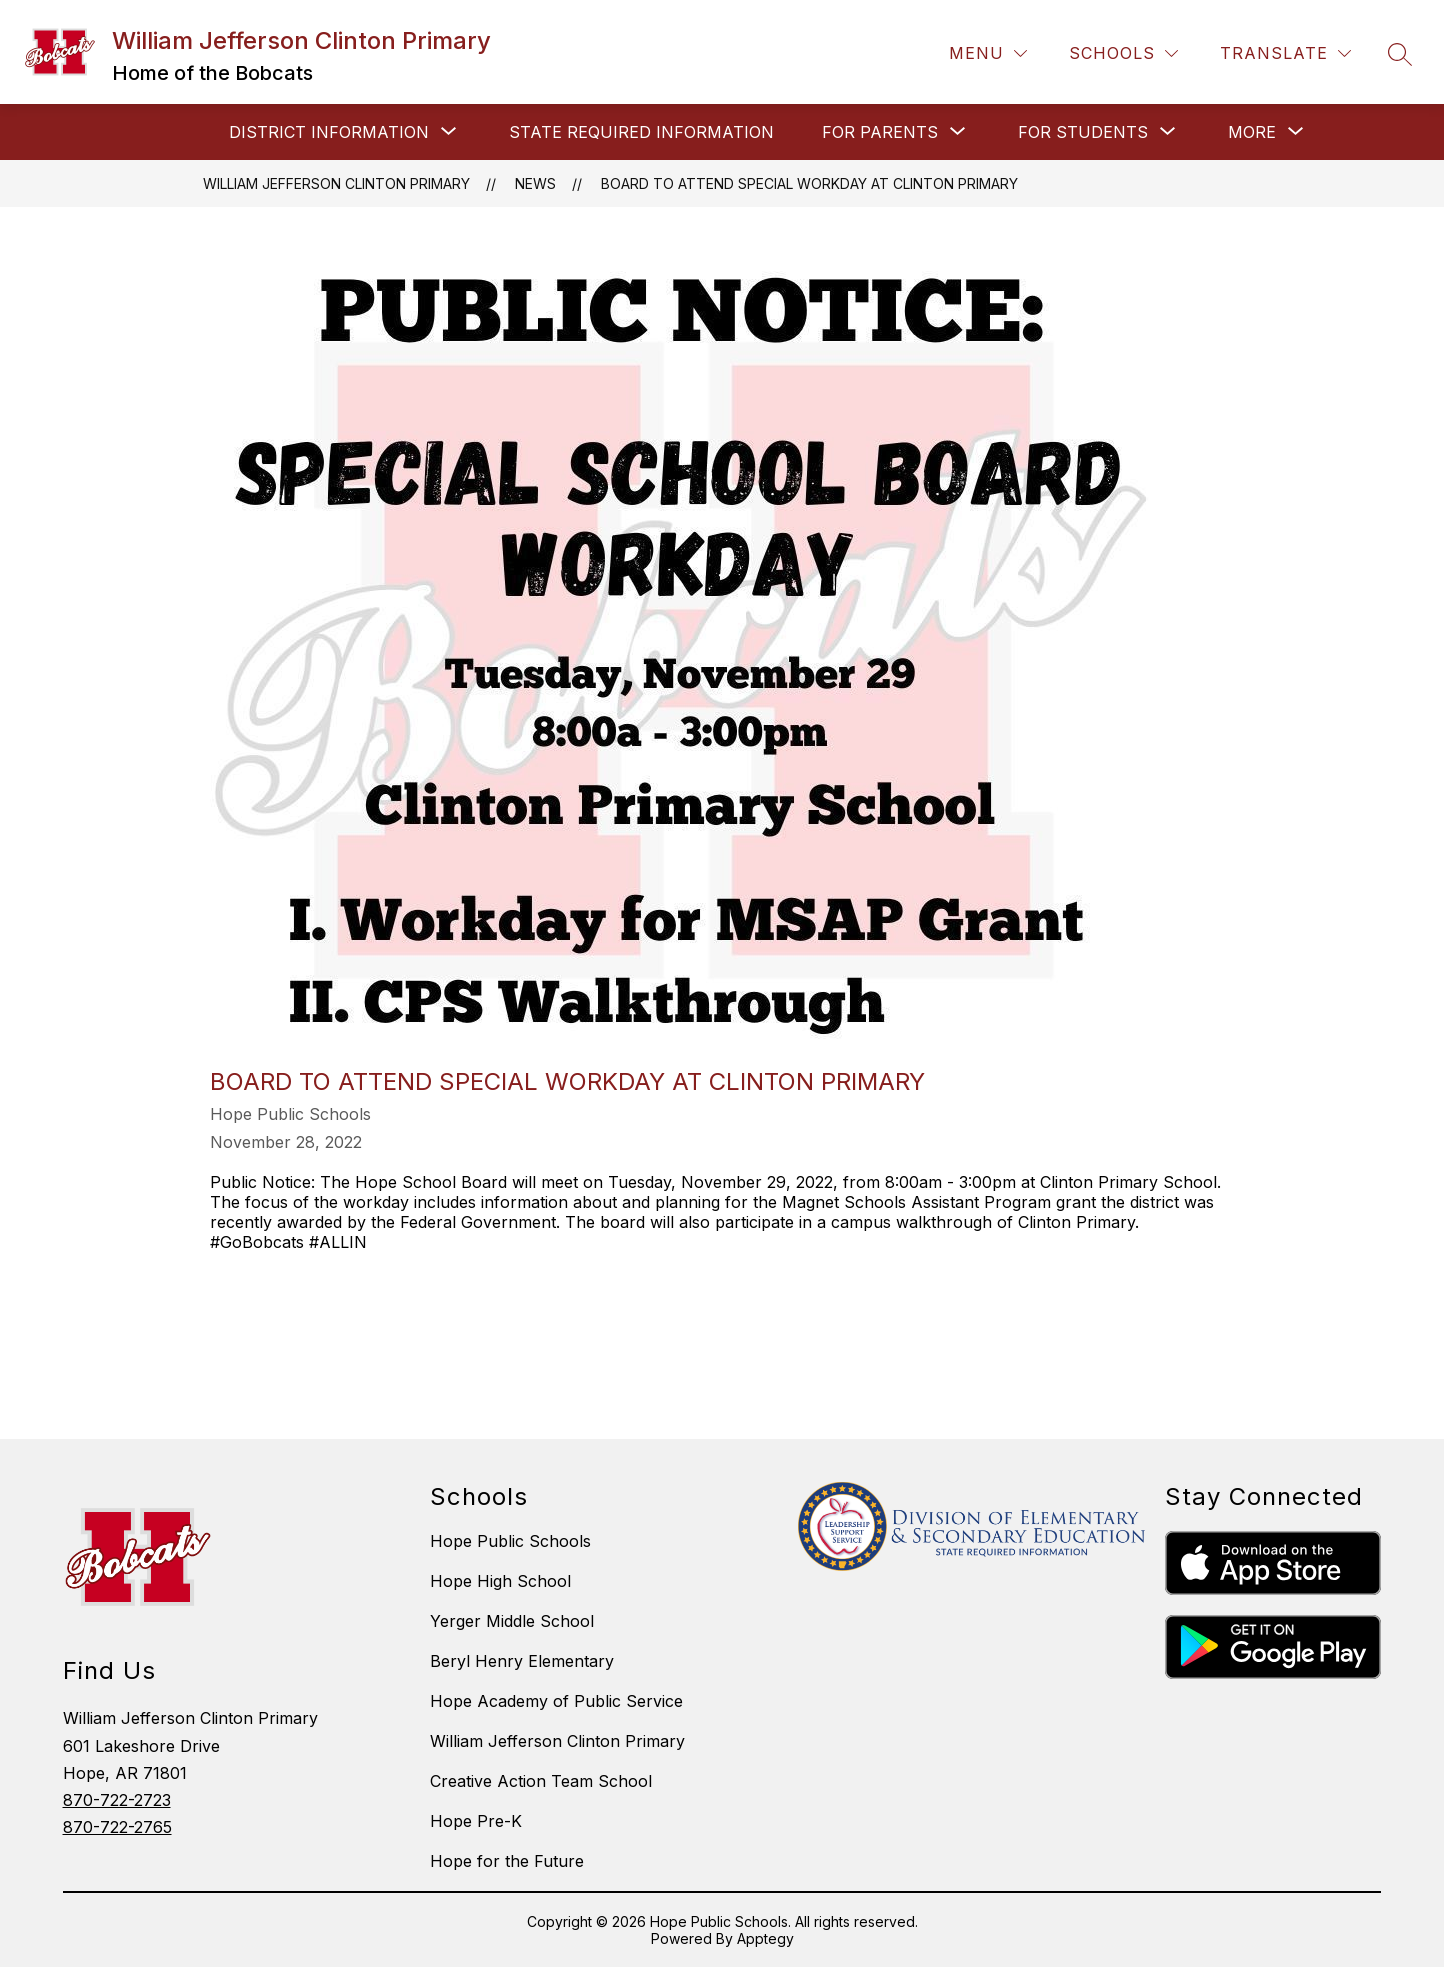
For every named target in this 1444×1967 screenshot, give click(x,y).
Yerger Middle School (512, 1621)
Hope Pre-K (476, 1821)
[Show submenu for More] (1252, 132)
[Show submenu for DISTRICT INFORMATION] (329, 132)
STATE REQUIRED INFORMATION (641, 132)
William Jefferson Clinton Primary (336, 183)
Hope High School (500, 1581)
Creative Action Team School (541, 1781)
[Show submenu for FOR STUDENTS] (1083, 132)
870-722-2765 (117, 1827)
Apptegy (765, 1938)
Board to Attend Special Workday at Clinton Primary (809, 183)
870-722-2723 (117, 1800)
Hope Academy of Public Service (556, 1701)
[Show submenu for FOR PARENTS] (880, 132)
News (535, 183)
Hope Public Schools (510, 1541)
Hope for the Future (507, 1861)
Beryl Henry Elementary (522, 1661)
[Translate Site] (1285, 53)
